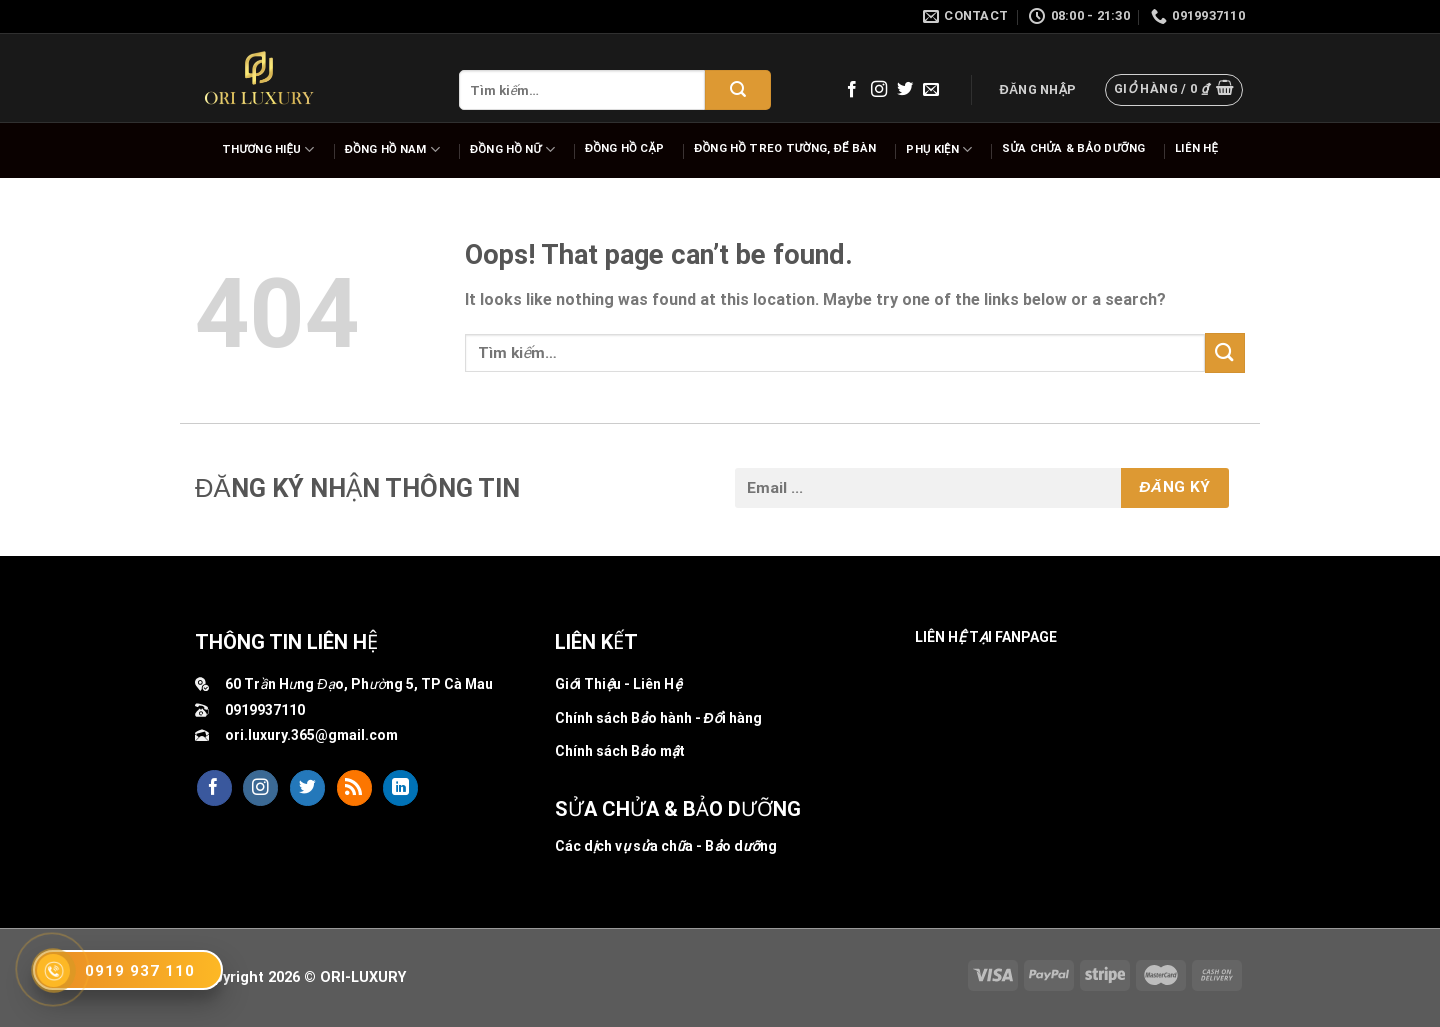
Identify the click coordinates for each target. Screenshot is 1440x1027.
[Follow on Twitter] (905, 90)
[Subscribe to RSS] (354, 788)
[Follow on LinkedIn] (400, 788)
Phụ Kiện (939, 149)
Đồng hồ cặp (624, 148)
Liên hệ (1196, 148)
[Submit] (738, 90)
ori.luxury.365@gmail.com (311, 735)
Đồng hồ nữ (512, 149)
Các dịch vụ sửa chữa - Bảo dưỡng (666, 846)
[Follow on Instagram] (879, 90)
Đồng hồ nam (392, 149)
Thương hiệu (268, 149)
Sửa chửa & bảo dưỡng (1073, 148)
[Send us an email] (931, 90)
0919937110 (265, 710)
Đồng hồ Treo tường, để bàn (785, 148)
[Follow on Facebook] (852, 90)
